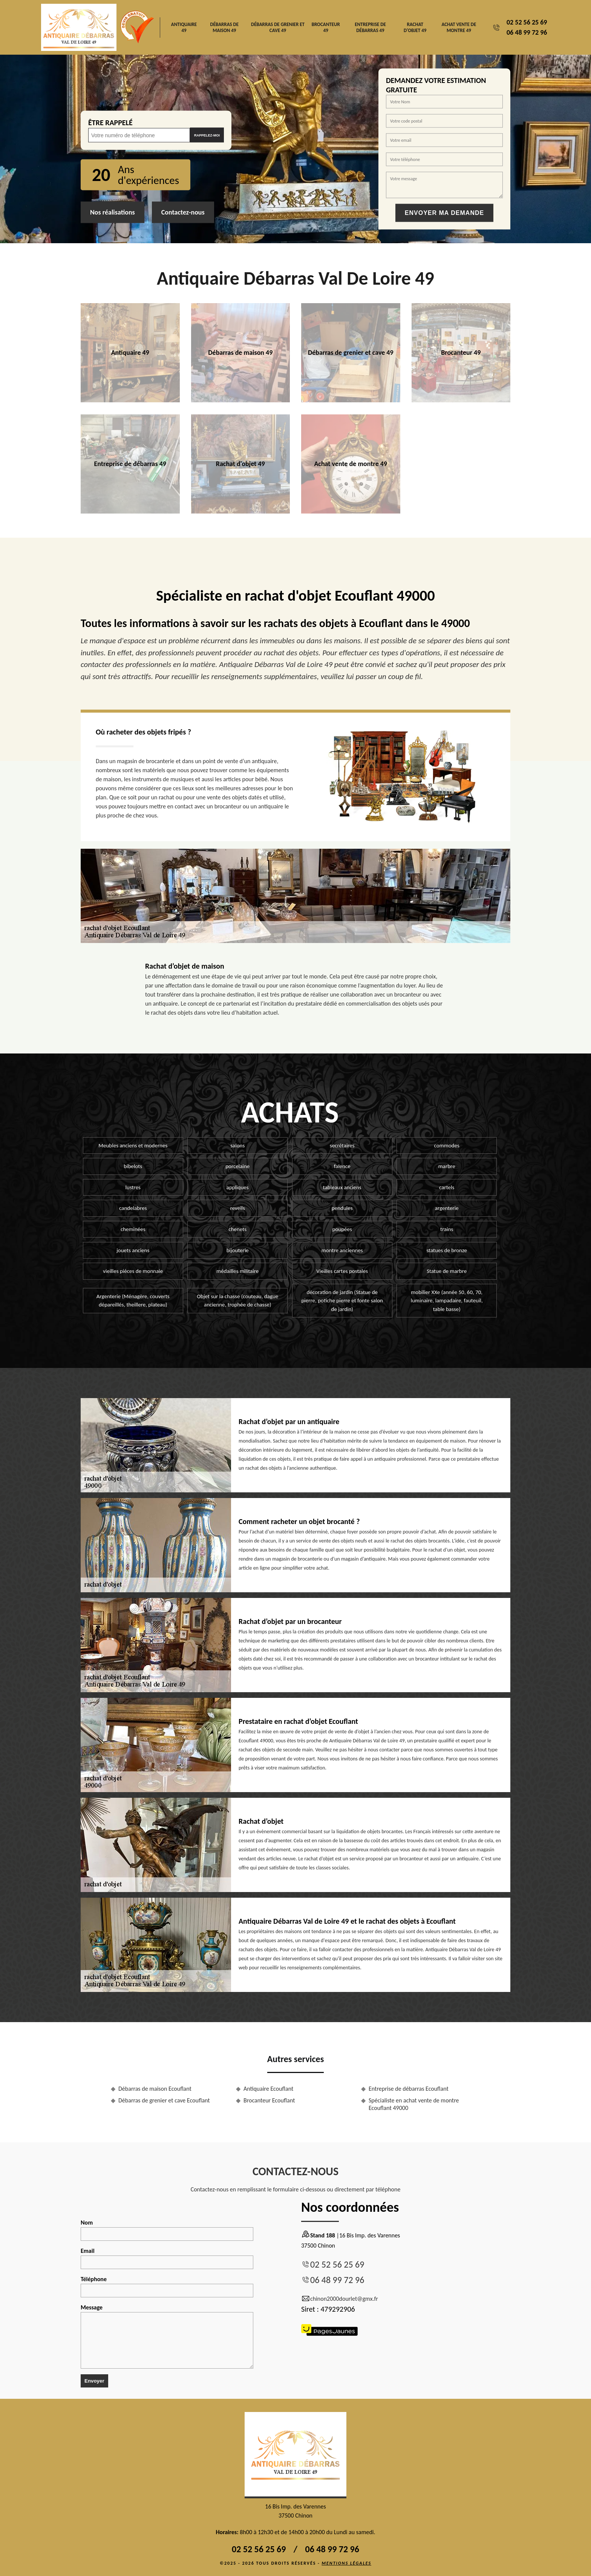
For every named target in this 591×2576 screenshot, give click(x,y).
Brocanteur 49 (326, 27)
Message (167, 2336)
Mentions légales (346, 2563)
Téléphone (167, 2286)
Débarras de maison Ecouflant (154, 2088)
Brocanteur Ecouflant (269, 2100)
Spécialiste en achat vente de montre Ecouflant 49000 (414, 2104)
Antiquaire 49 (184, 27)
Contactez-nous (183, 212)
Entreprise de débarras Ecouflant (409, 2088)
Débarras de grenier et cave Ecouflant (164, 2100)
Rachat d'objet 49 (415, 27)
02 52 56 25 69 (527, 22)
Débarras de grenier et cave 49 (278, 27)
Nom (167, 2230)
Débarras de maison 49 (224, 27)
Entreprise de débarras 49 (370, 27)
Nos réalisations (112, 212)
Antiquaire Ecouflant (268, 2088)
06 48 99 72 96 (527, 32)
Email (167, 2258)
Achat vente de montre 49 (458, 27)
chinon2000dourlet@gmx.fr (339, 2298)
